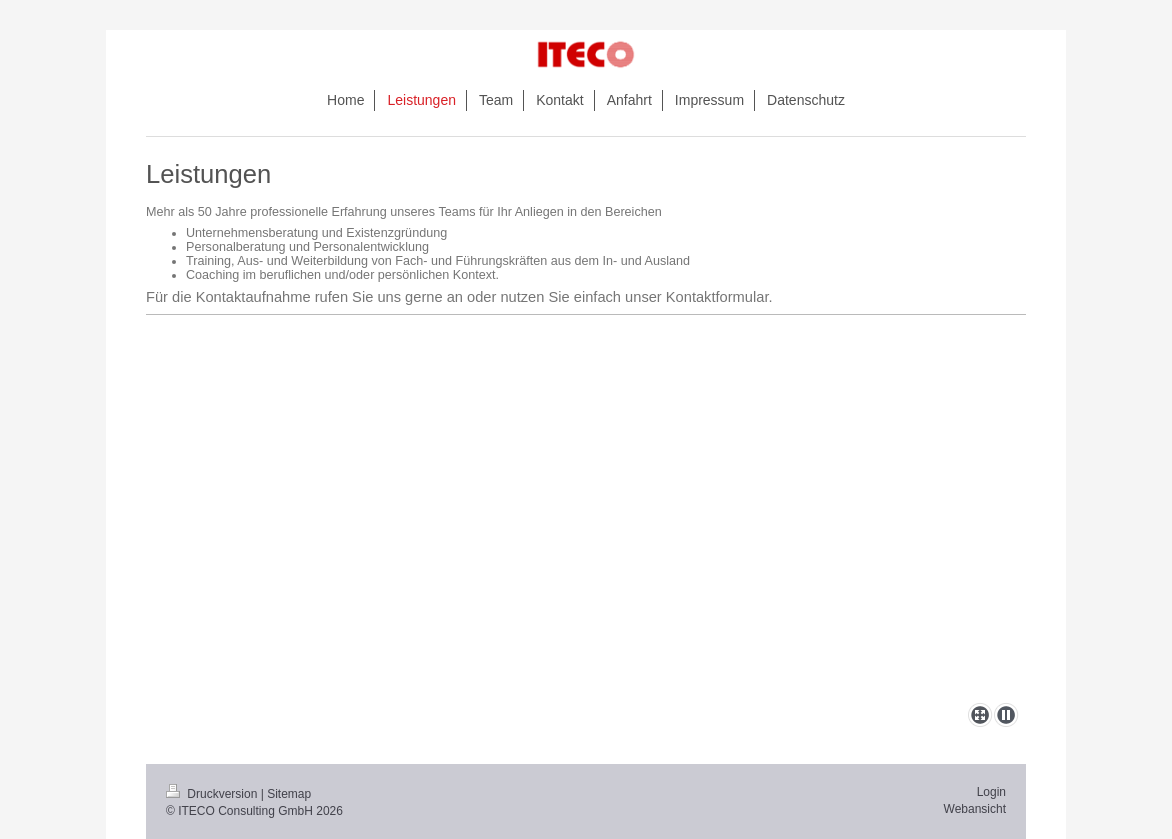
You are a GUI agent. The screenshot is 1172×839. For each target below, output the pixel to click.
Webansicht (975, 809)
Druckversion (213, 794)
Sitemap (289, 794)
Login (991, 792)
